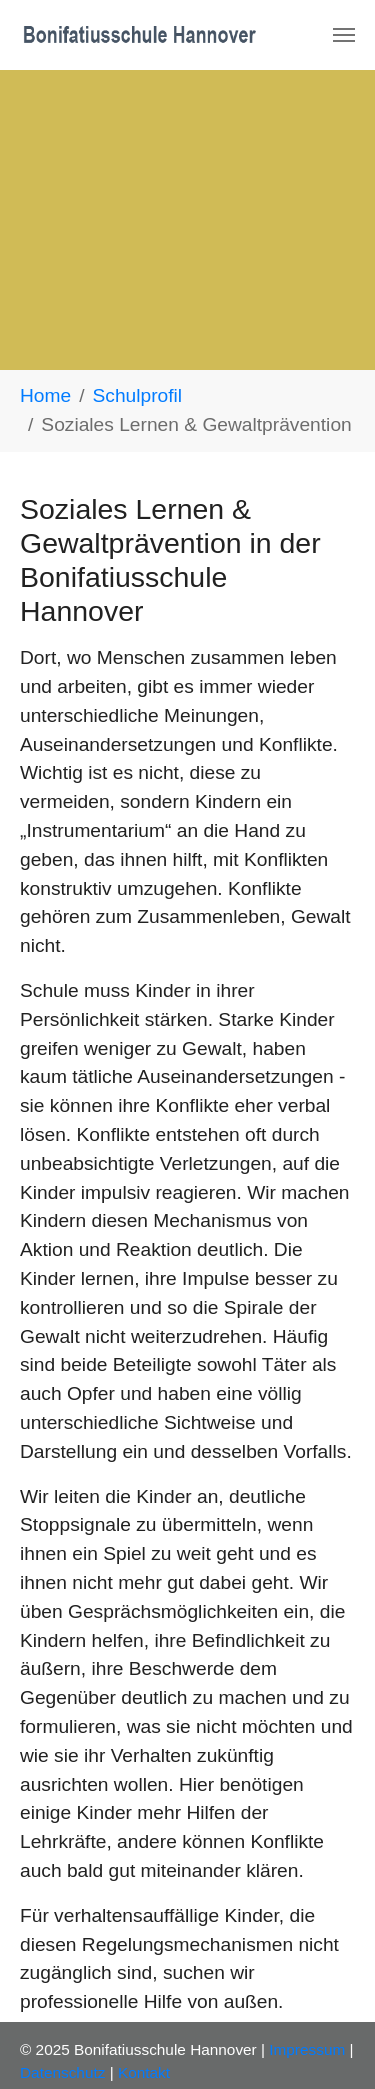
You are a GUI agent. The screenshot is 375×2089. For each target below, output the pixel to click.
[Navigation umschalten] (344, 35)
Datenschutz (62, 2072)
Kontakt (144, 2072)
